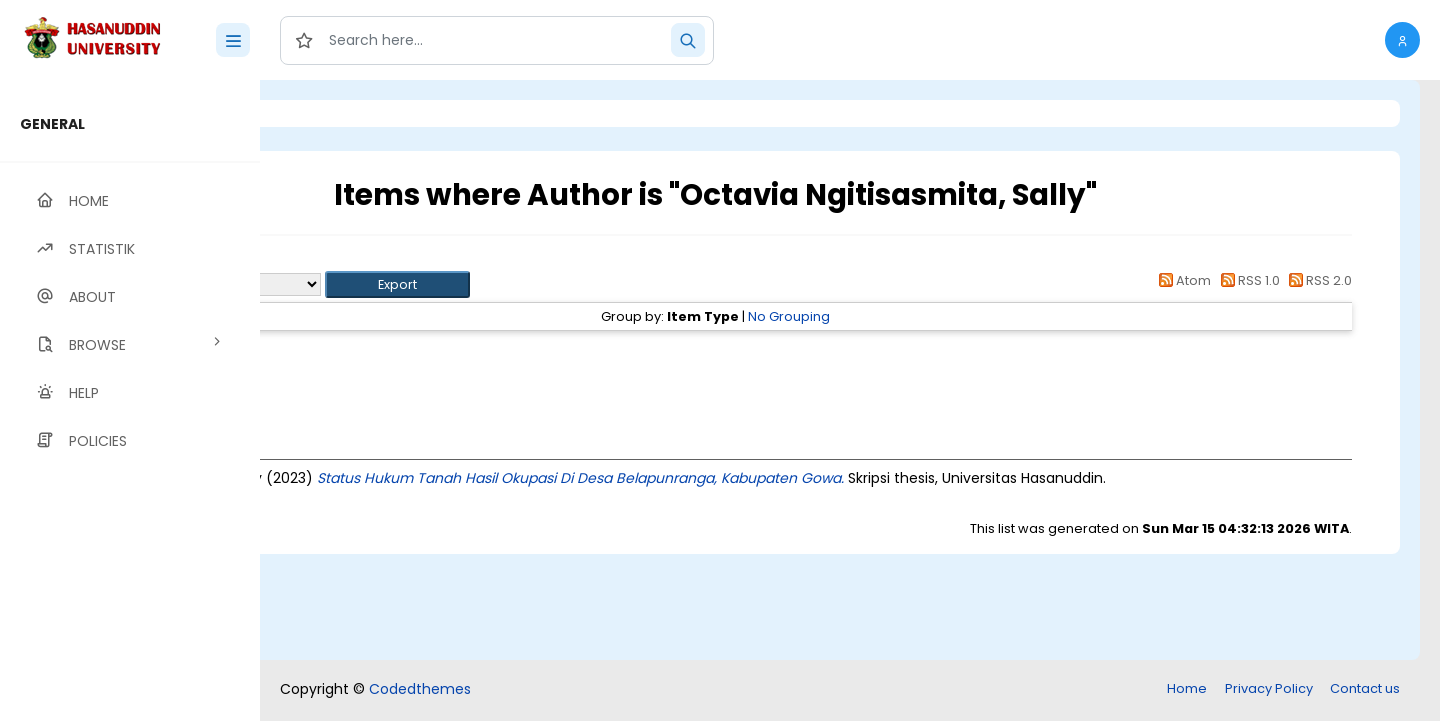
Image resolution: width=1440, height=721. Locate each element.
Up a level (368, 261)
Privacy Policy (1269, 688)
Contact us (1365, 688)
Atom (1182, 280)
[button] (1402, 40)
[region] (130, 400)
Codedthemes (420, 689)
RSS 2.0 (1317, 280)
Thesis (407, 352)
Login (345, 113)
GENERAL (52, 124)
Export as (357, 284)
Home (1187, 688)
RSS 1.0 (1246, 280)
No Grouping (914, 316)
